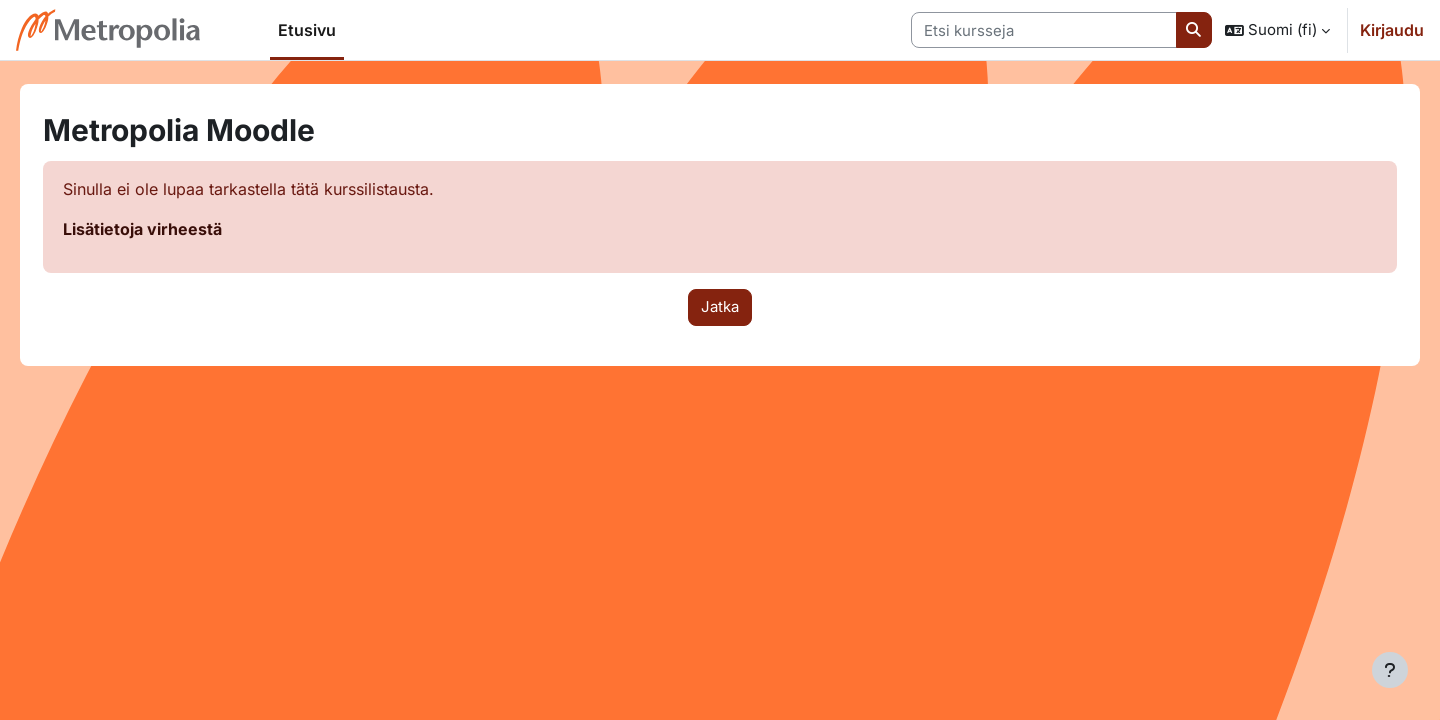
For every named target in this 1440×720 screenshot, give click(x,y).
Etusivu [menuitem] (307, 30)
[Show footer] (1390, 670)
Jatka (720, 306)
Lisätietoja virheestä (170, 229)
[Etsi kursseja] (1044, 30)
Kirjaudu (1392, 30)
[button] (1277, 30)
